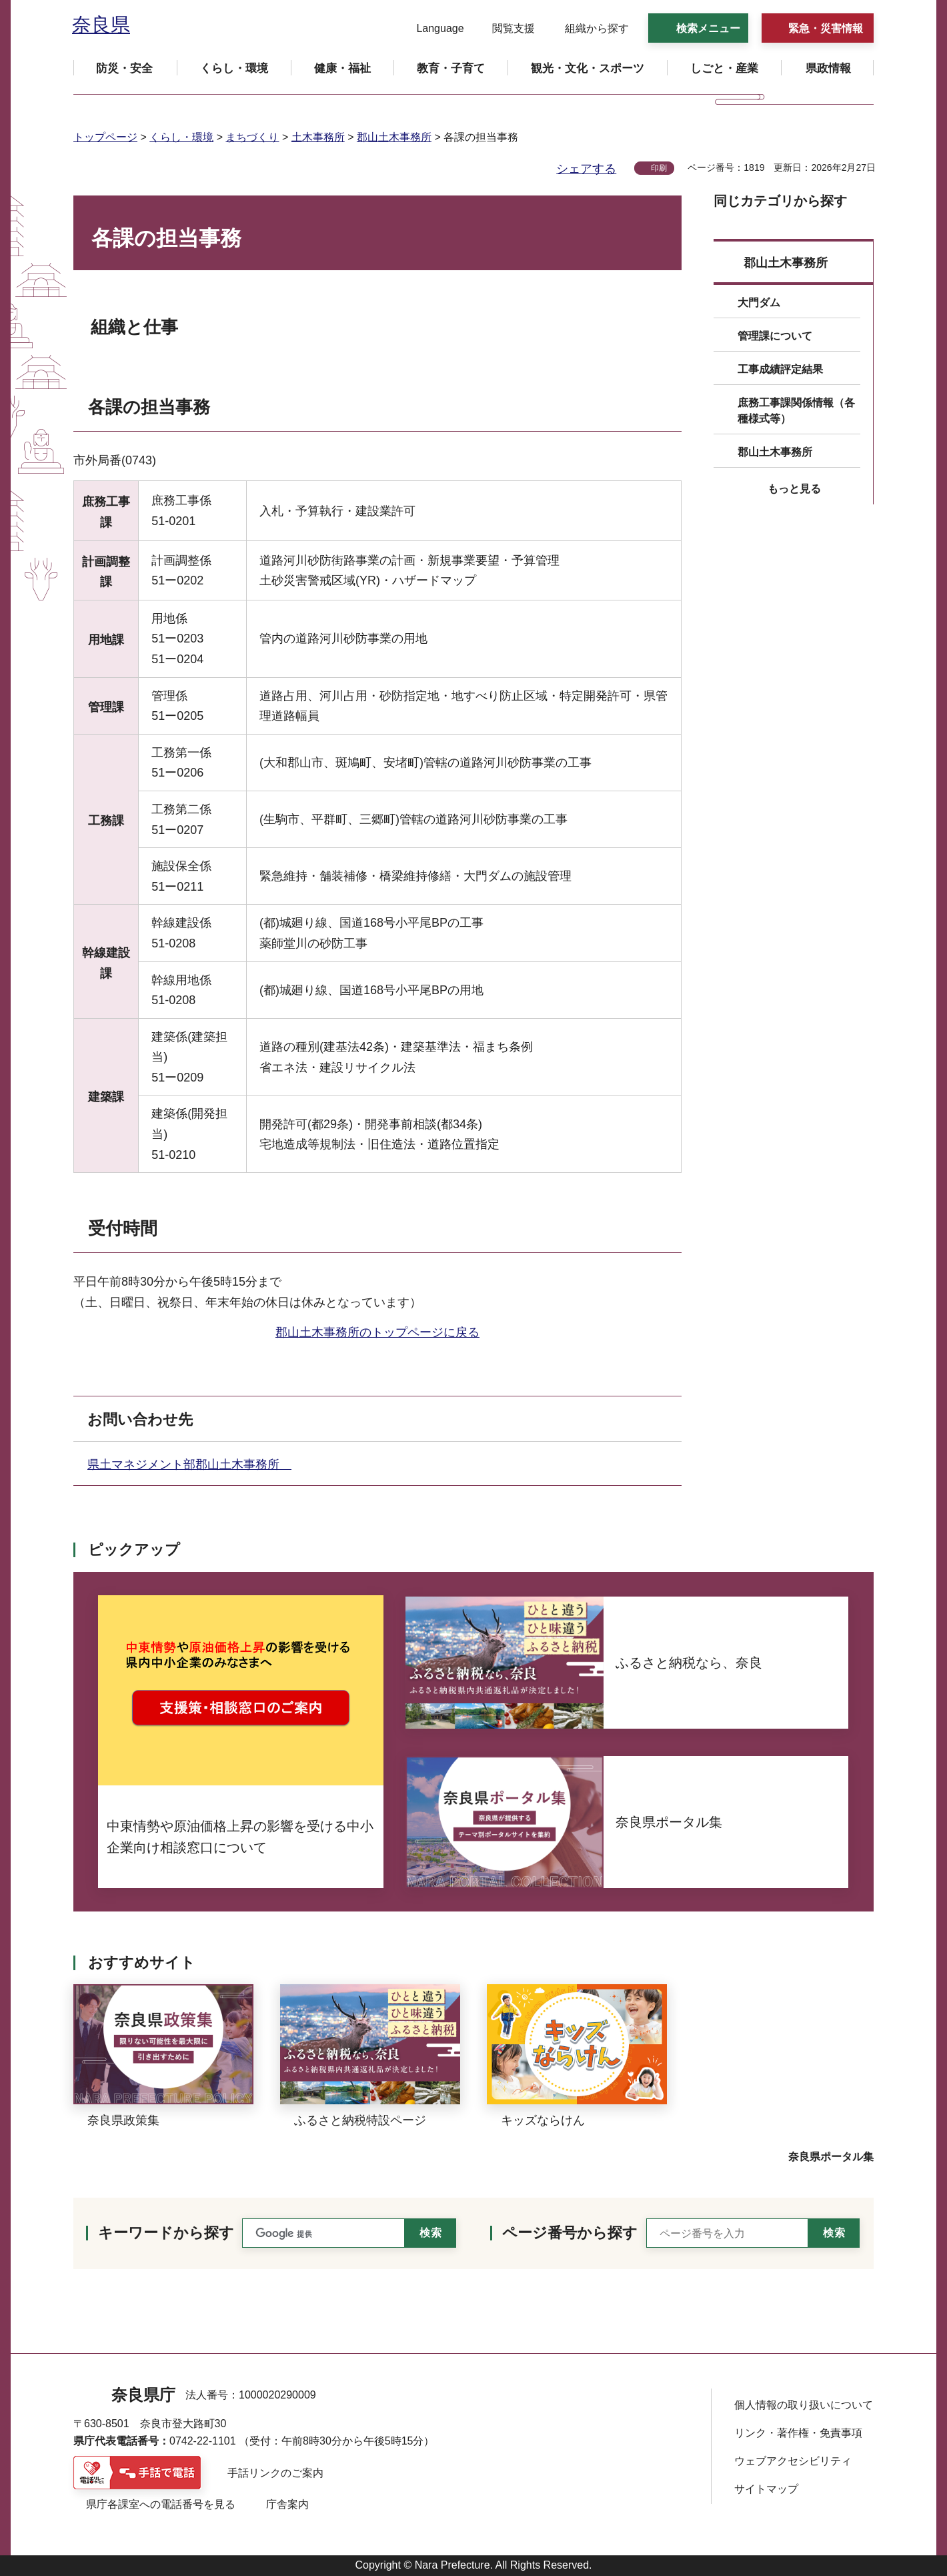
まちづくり (252, 137)
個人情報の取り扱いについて (803, 2405)
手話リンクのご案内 (275, 2473)
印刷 (659, 168)
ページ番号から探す (570, 2232)
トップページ (105, 137)
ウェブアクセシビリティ (793, 2461)
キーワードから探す (166, 2232)
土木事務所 (318, 137)
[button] (432, 28)
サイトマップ (766, 2489)
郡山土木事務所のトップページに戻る (377, 1332)
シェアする (586, 168)
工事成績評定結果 (780, 369)
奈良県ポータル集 (831, 2156)
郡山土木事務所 (394, 137)
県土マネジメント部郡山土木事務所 (189, 1464)
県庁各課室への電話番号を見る (160, 2504)
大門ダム (759, 302)
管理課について (775, 336)
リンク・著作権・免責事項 (798, 2433)
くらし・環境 (181, 137)
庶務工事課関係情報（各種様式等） (796, 410)
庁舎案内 (287, 2504)
